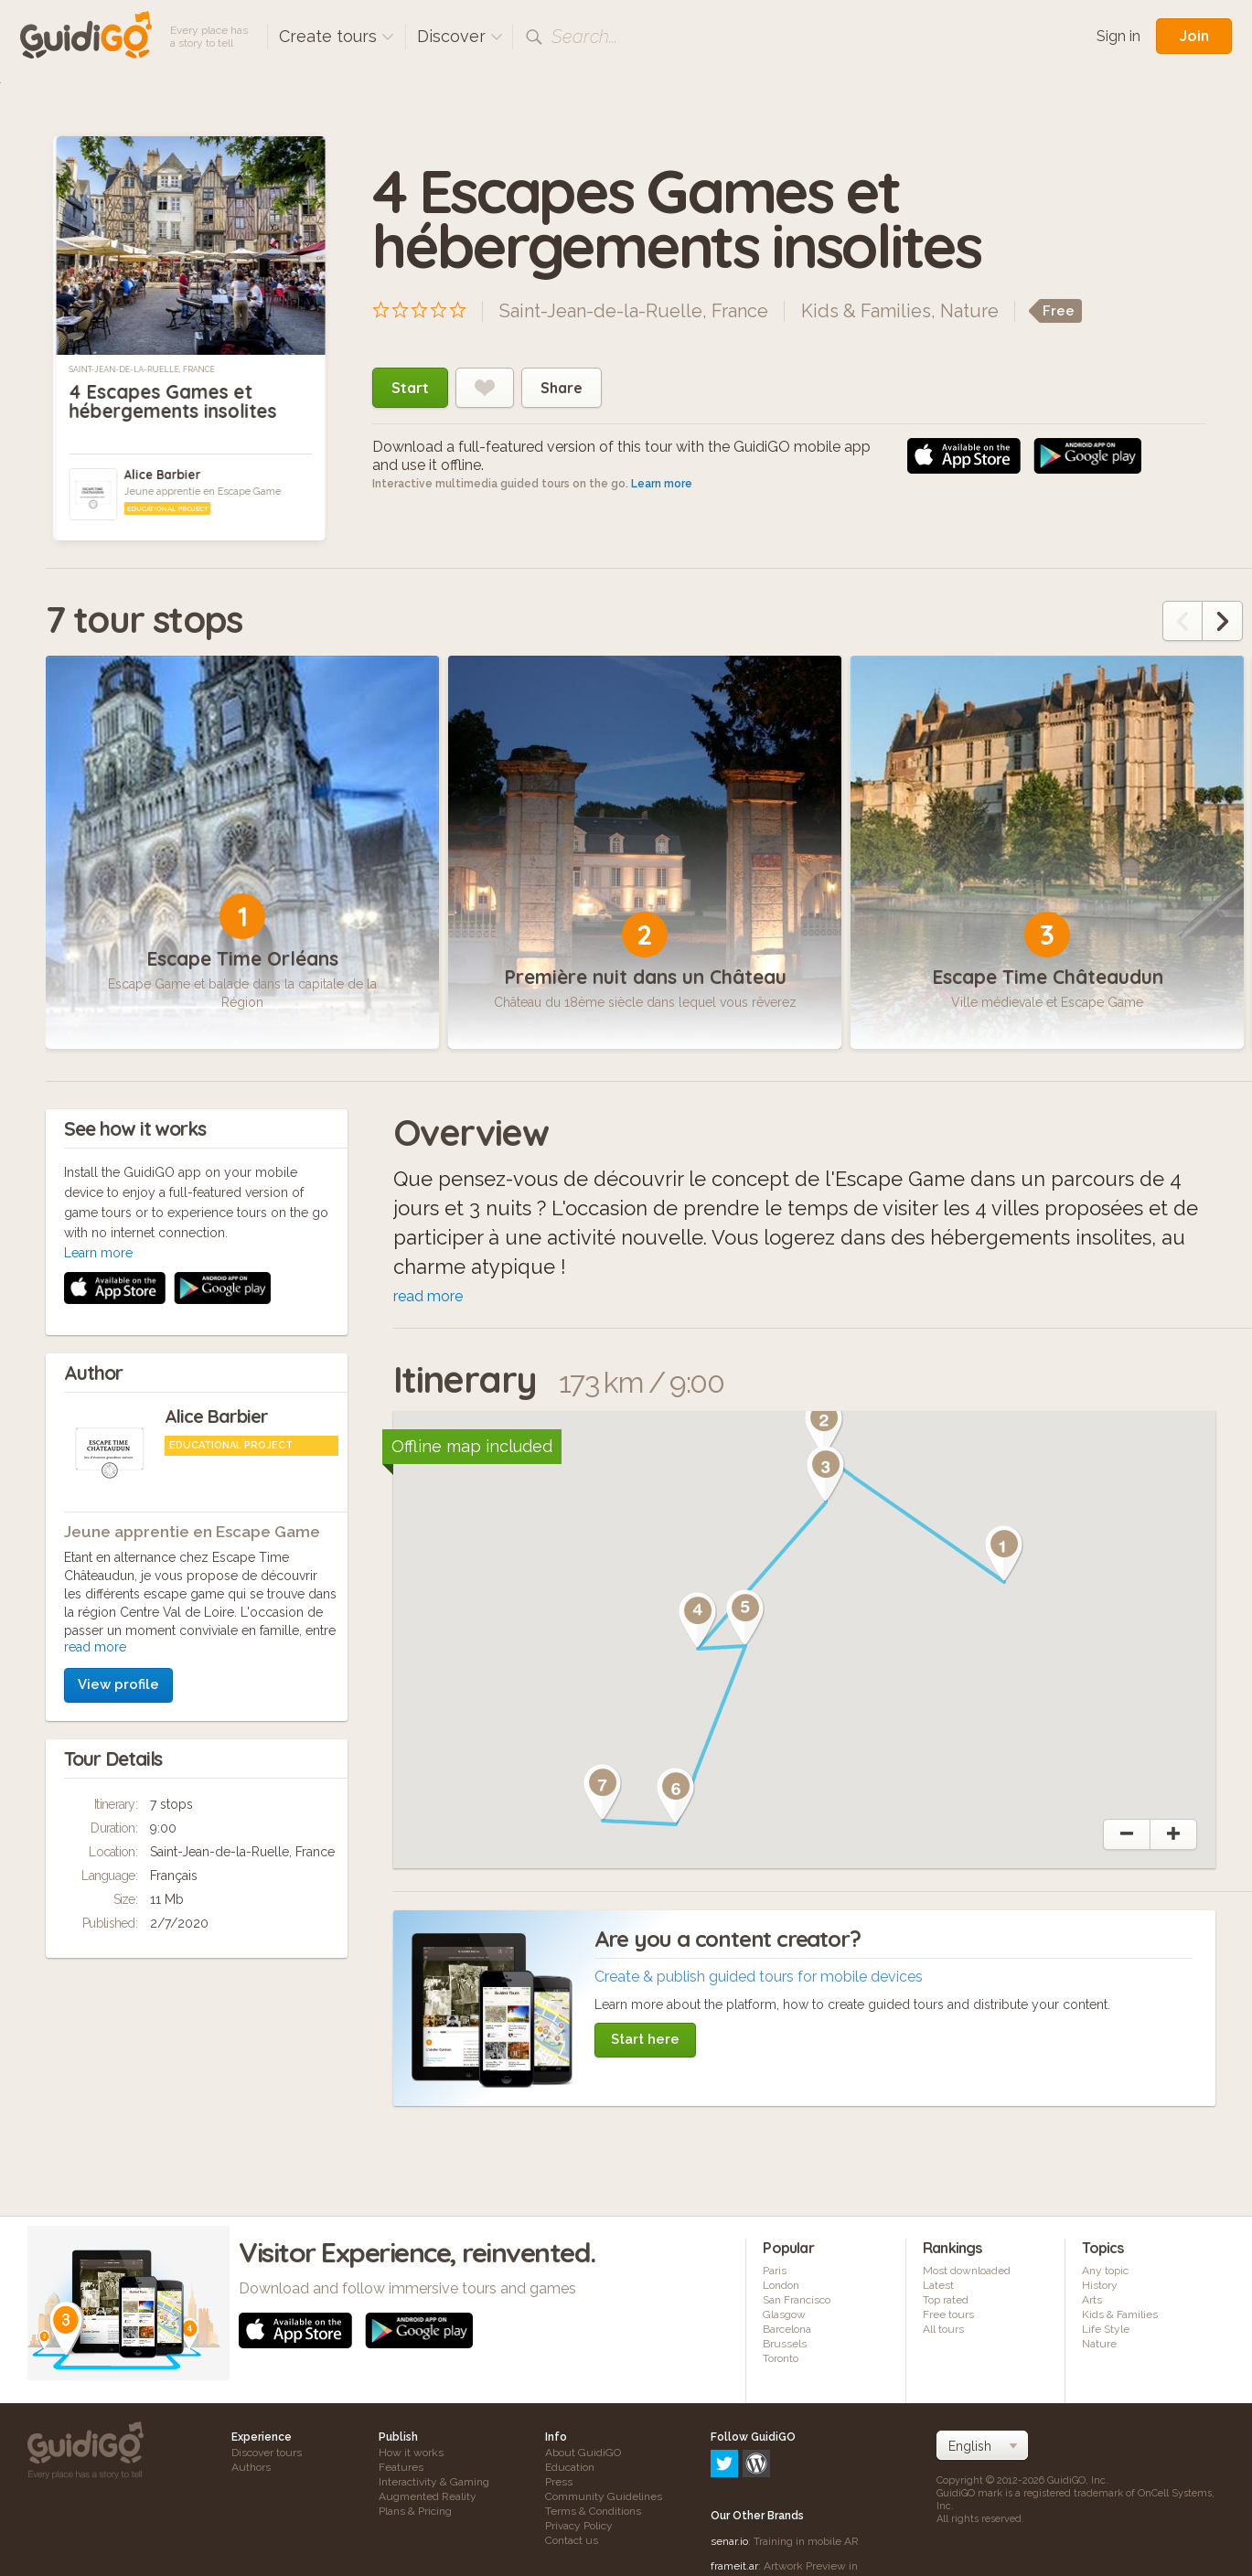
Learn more (661, 483)
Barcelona (787, 2329)
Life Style (1105, 2329)
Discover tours (266, 2452)
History (1100, 2285)
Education (569, 2467)
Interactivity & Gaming (434, 2481)
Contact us (571, 2540)
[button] (1004, 1553)
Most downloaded (967, 2270)
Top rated (945, 2299)
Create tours (336, 36)
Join (1194, 36)
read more (95, 1402)
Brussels (785, 2343)
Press (558, 2481)
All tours (943, 2329)
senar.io (729, 2462)
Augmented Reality (427, 2496)
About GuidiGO (583, 2452)
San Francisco (796, 2299)
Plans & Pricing (415, 2511)
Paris (775, 2270)
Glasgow (784, 2314)
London (781, 2285)
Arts (1092, 2299)
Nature (969, 311)
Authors (251, 2467)
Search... (584, 37)
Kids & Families (866, 311)
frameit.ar (734, 2487)
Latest (938, 2285)
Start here (645, 2039)
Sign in (1118, 36)
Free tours (948, 2314)
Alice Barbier (162, 474)
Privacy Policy (579, 2525)
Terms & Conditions (593, 2511)
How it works (411, 2452)
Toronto (780, 2358)
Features (401, 2467)
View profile (118, 1440)
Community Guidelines (603, 2496)
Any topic (1105, 2270)
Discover (460, 36)
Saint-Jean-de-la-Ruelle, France (141, 369)
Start (410, 388)
